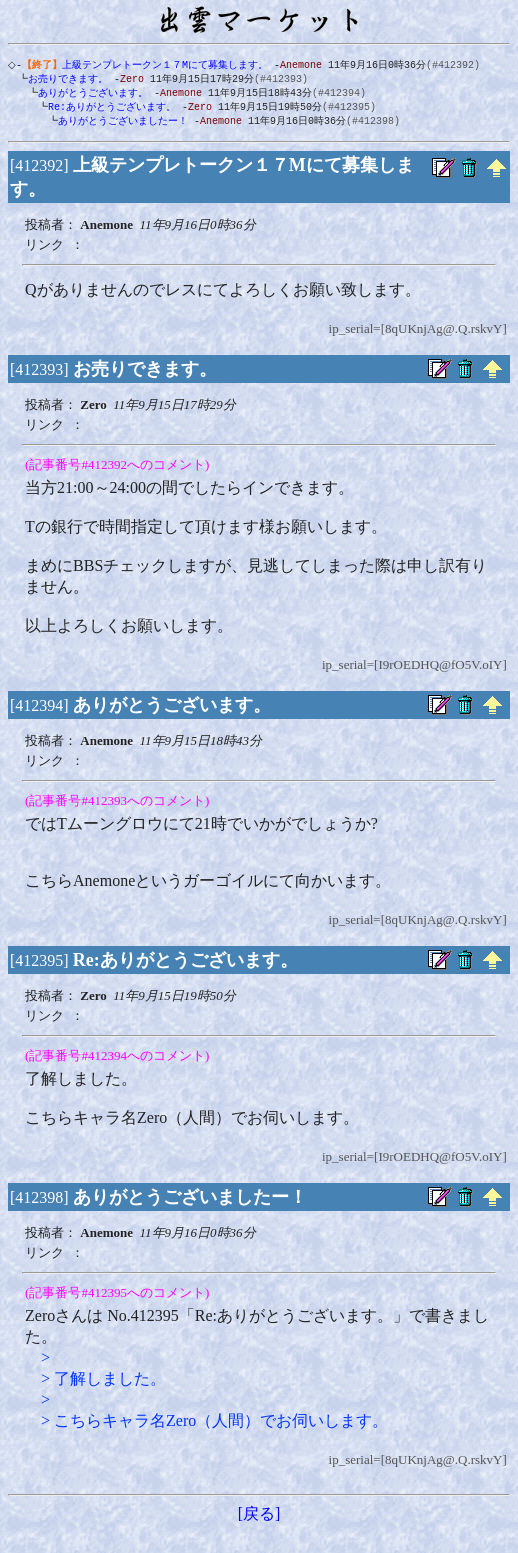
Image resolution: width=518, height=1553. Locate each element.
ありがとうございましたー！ (119, 125)
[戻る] (259, 1518)
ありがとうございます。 (89, 95)
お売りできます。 (64, 80)
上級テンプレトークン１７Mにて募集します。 (149, 65)
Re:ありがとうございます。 (108, 110)
